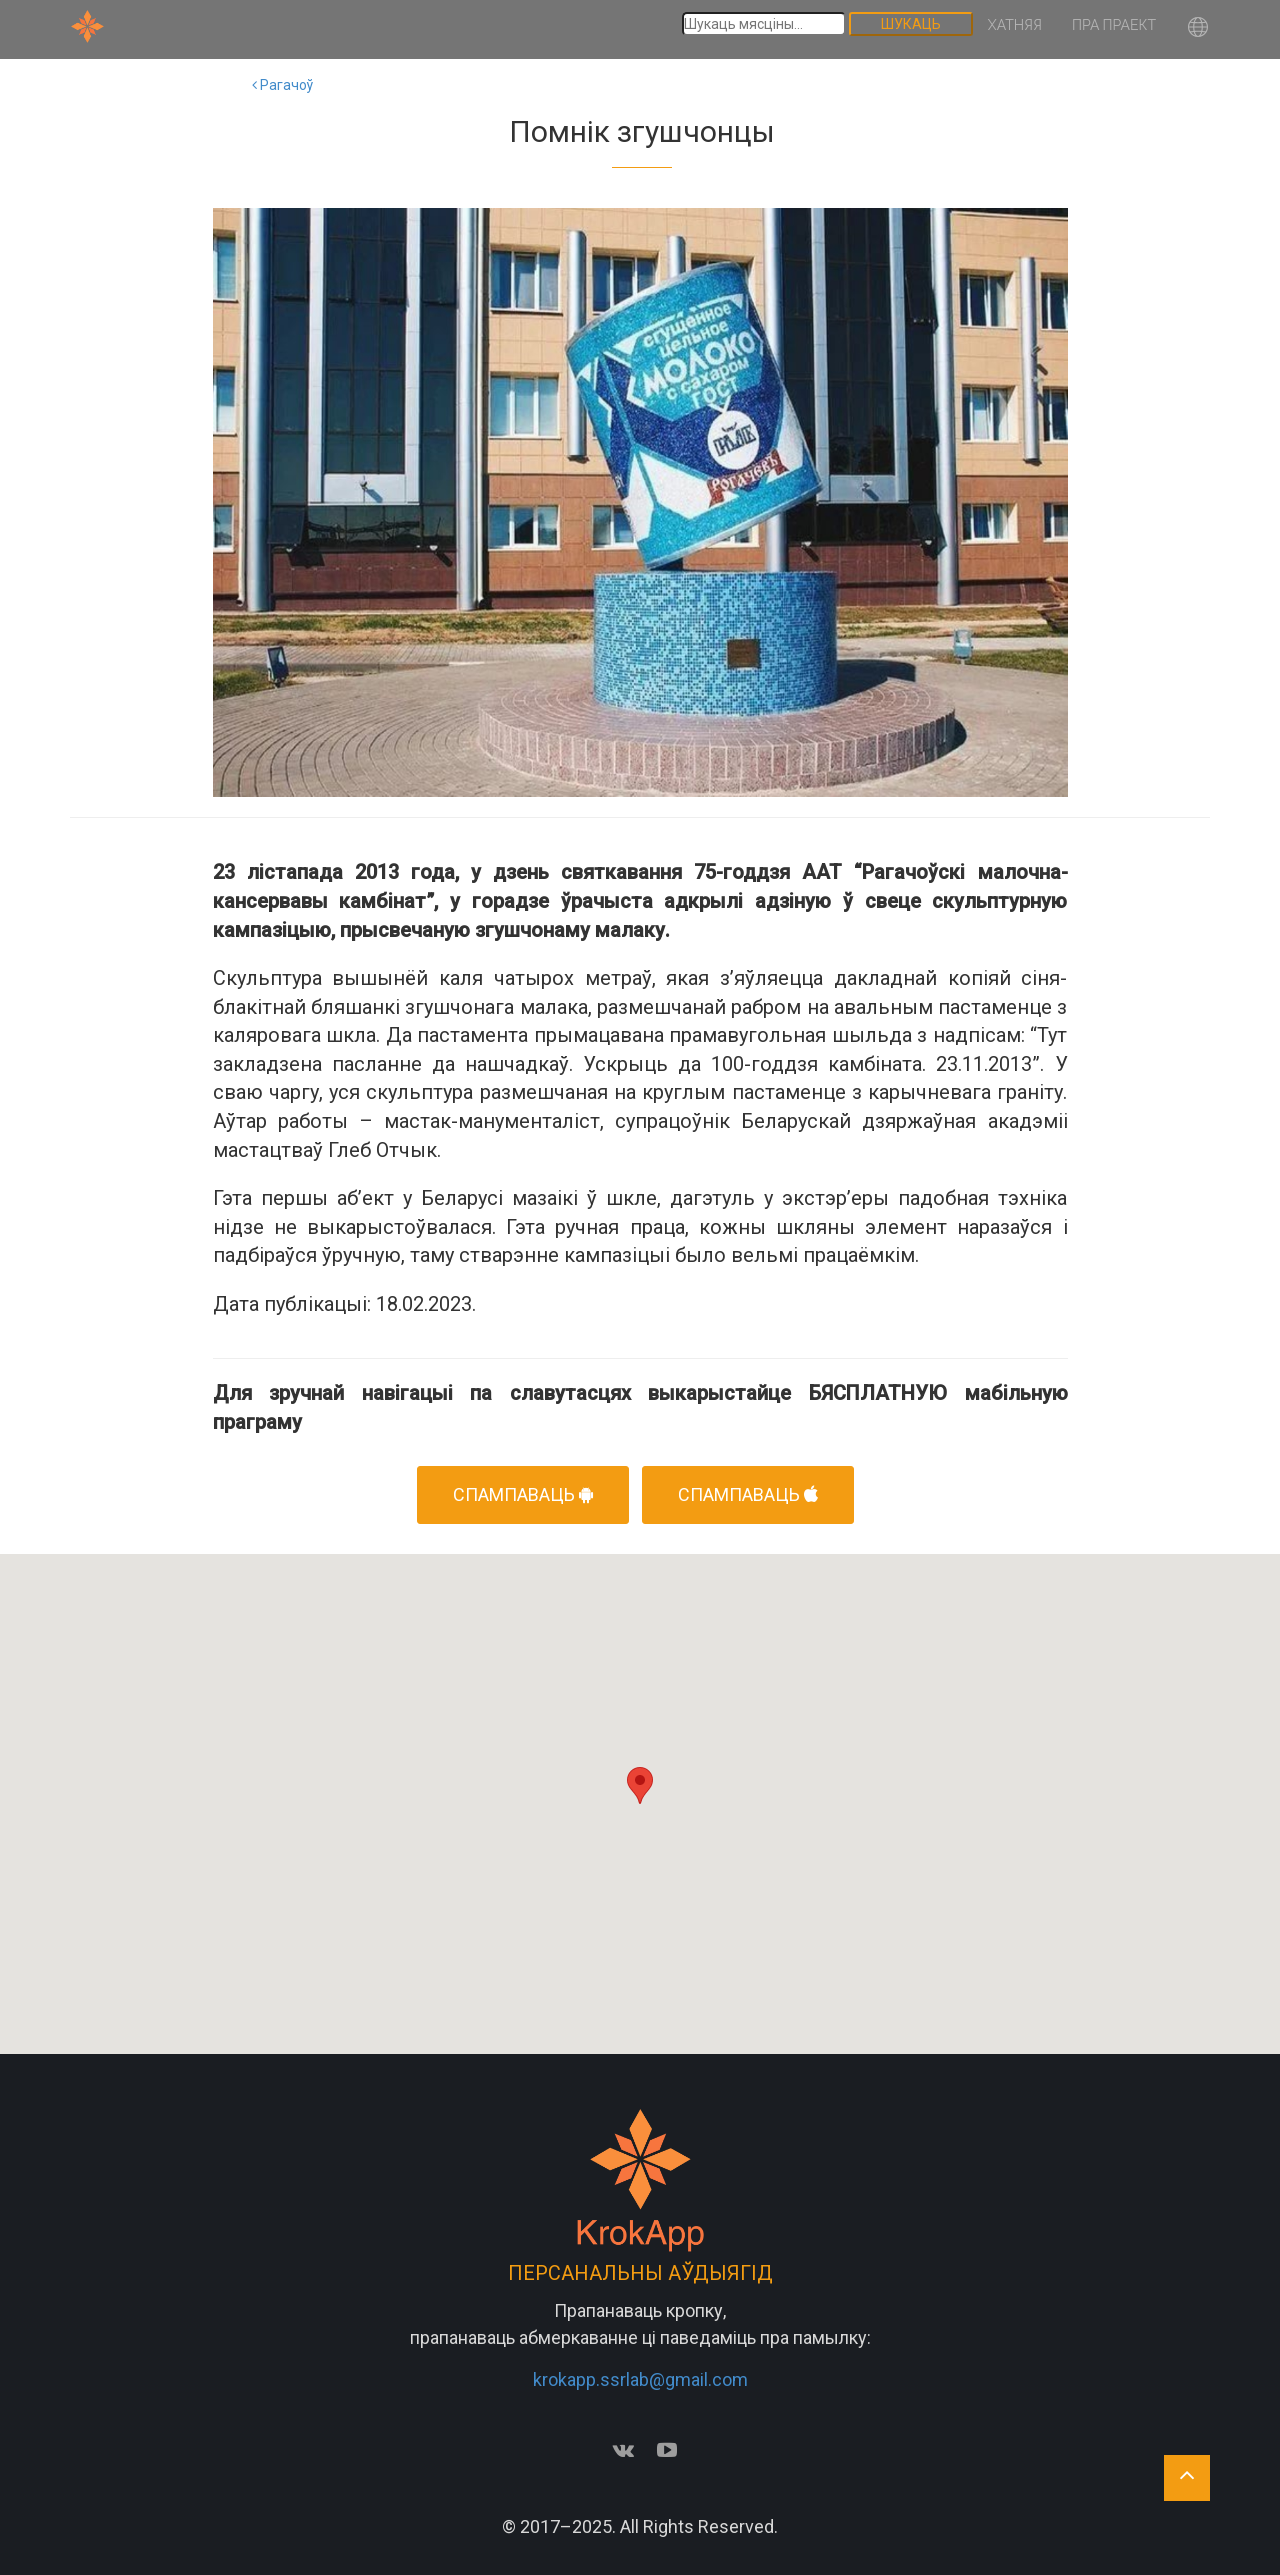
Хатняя (1015, 25)
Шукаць (911, 24)
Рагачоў (282, 85)
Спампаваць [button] (523, 1494)
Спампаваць (748, 1494)
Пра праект (1114, 25)
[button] (1198, 29)
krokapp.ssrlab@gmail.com (640, 2379)
